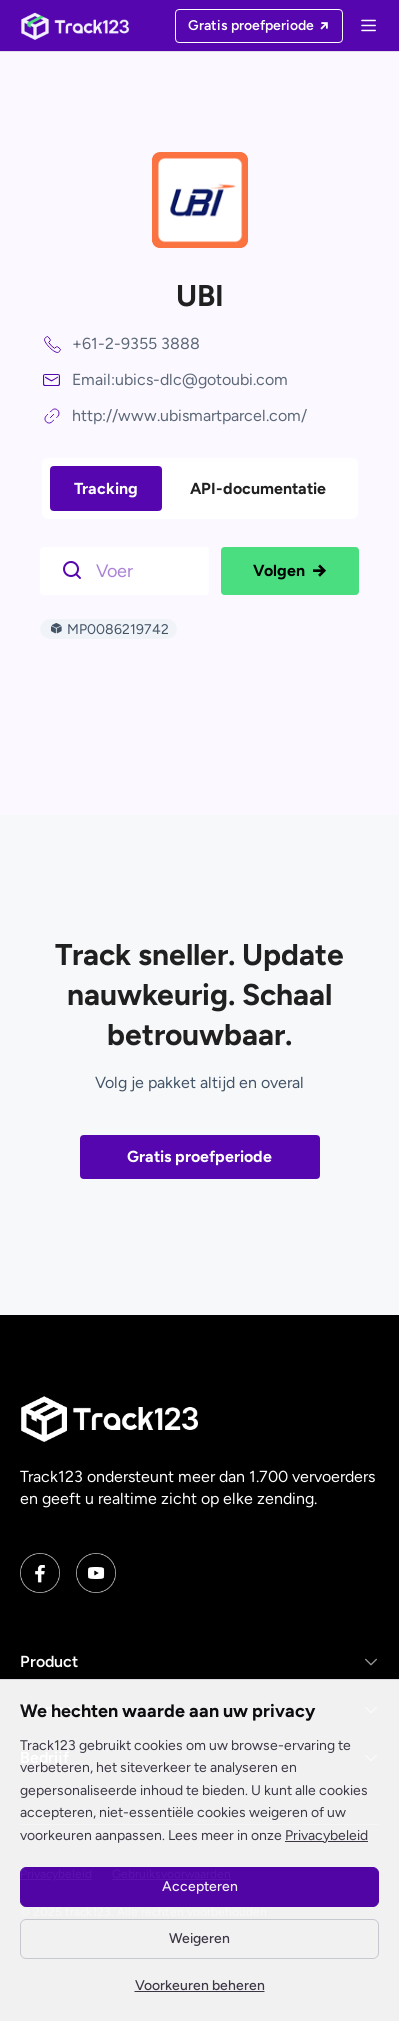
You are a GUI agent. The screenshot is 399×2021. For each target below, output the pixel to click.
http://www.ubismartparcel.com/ (189, 415)
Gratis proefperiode (199, 1156)
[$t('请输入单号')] (129, 569)
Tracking (106, 488)
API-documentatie (258, 488)
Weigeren (199, 1938)
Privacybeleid (326, 1835)
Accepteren (200, 1886)
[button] (199, 1662)
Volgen (290, 571)
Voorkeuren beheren (200, 1985)
